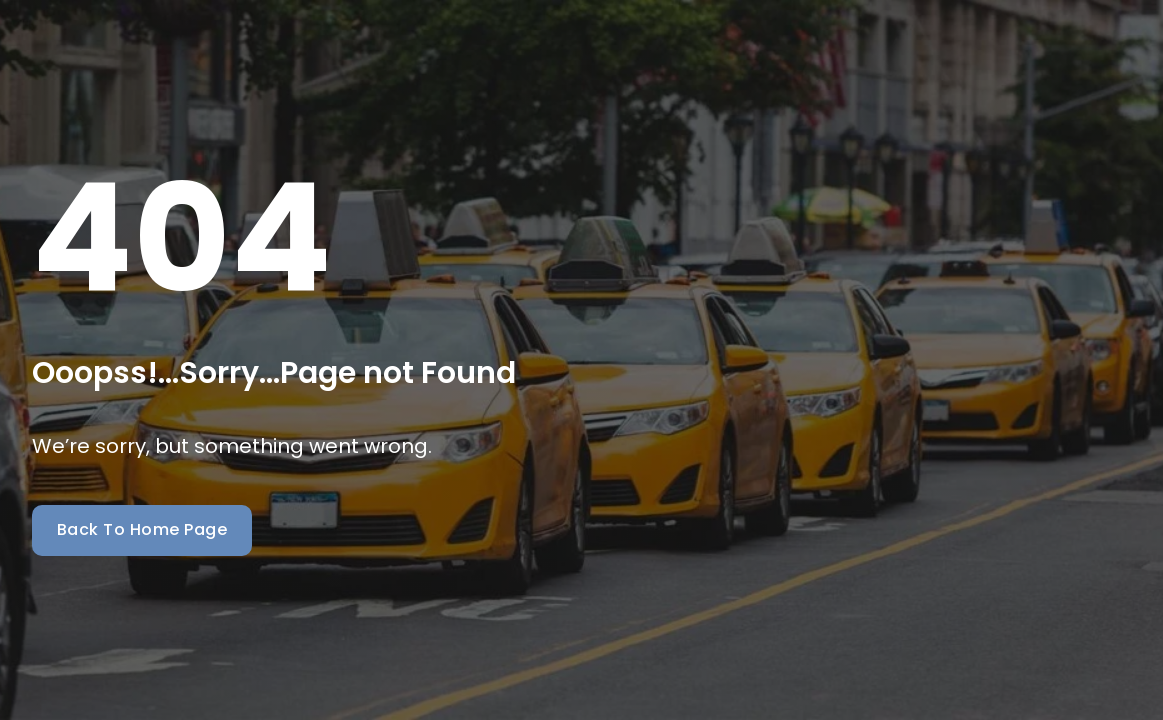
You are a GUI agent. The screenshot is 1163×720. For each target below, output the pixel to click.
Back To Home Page (142, 529)
